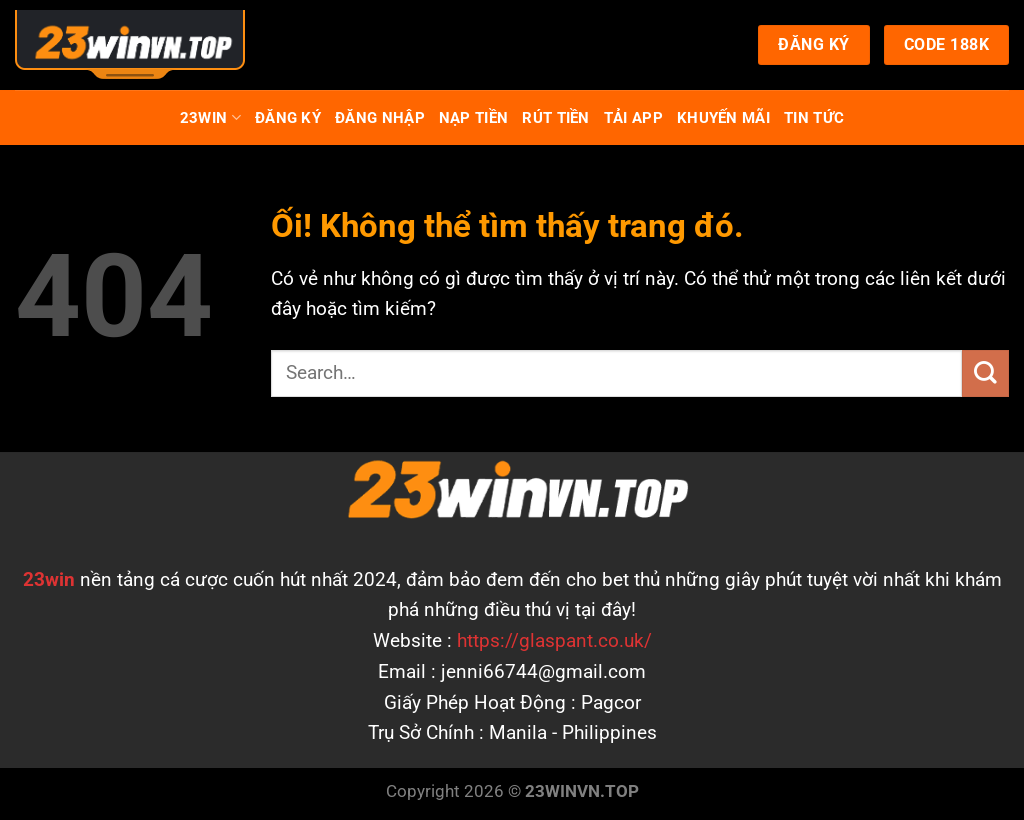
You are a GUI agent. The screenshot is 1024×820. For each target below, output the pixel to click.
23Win (210, 117)
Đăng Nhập (380, 118)
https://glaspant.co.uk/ (554, 640)
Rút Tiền (555, 118)
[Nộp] (985, 373)
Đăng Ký (288, 118)
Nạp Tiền (473, 118)
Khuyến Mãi (723, 118)
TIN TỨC (814, 118)
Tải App (633, 118)
